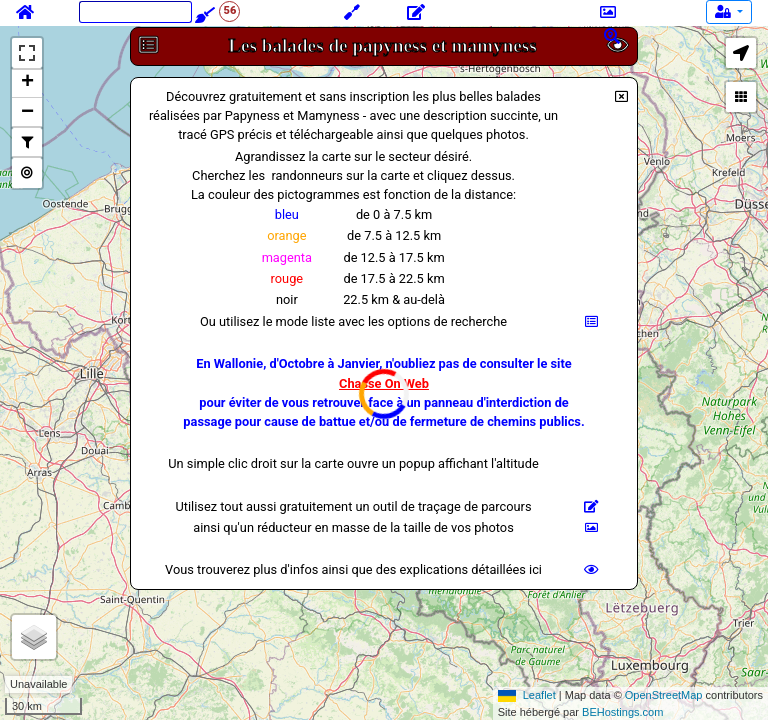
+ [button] (27, 83)
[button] (741, 53)
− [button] (27, 113)
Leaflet (539, 695)
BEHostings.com (622, 712)
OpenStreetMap (664, 695)
